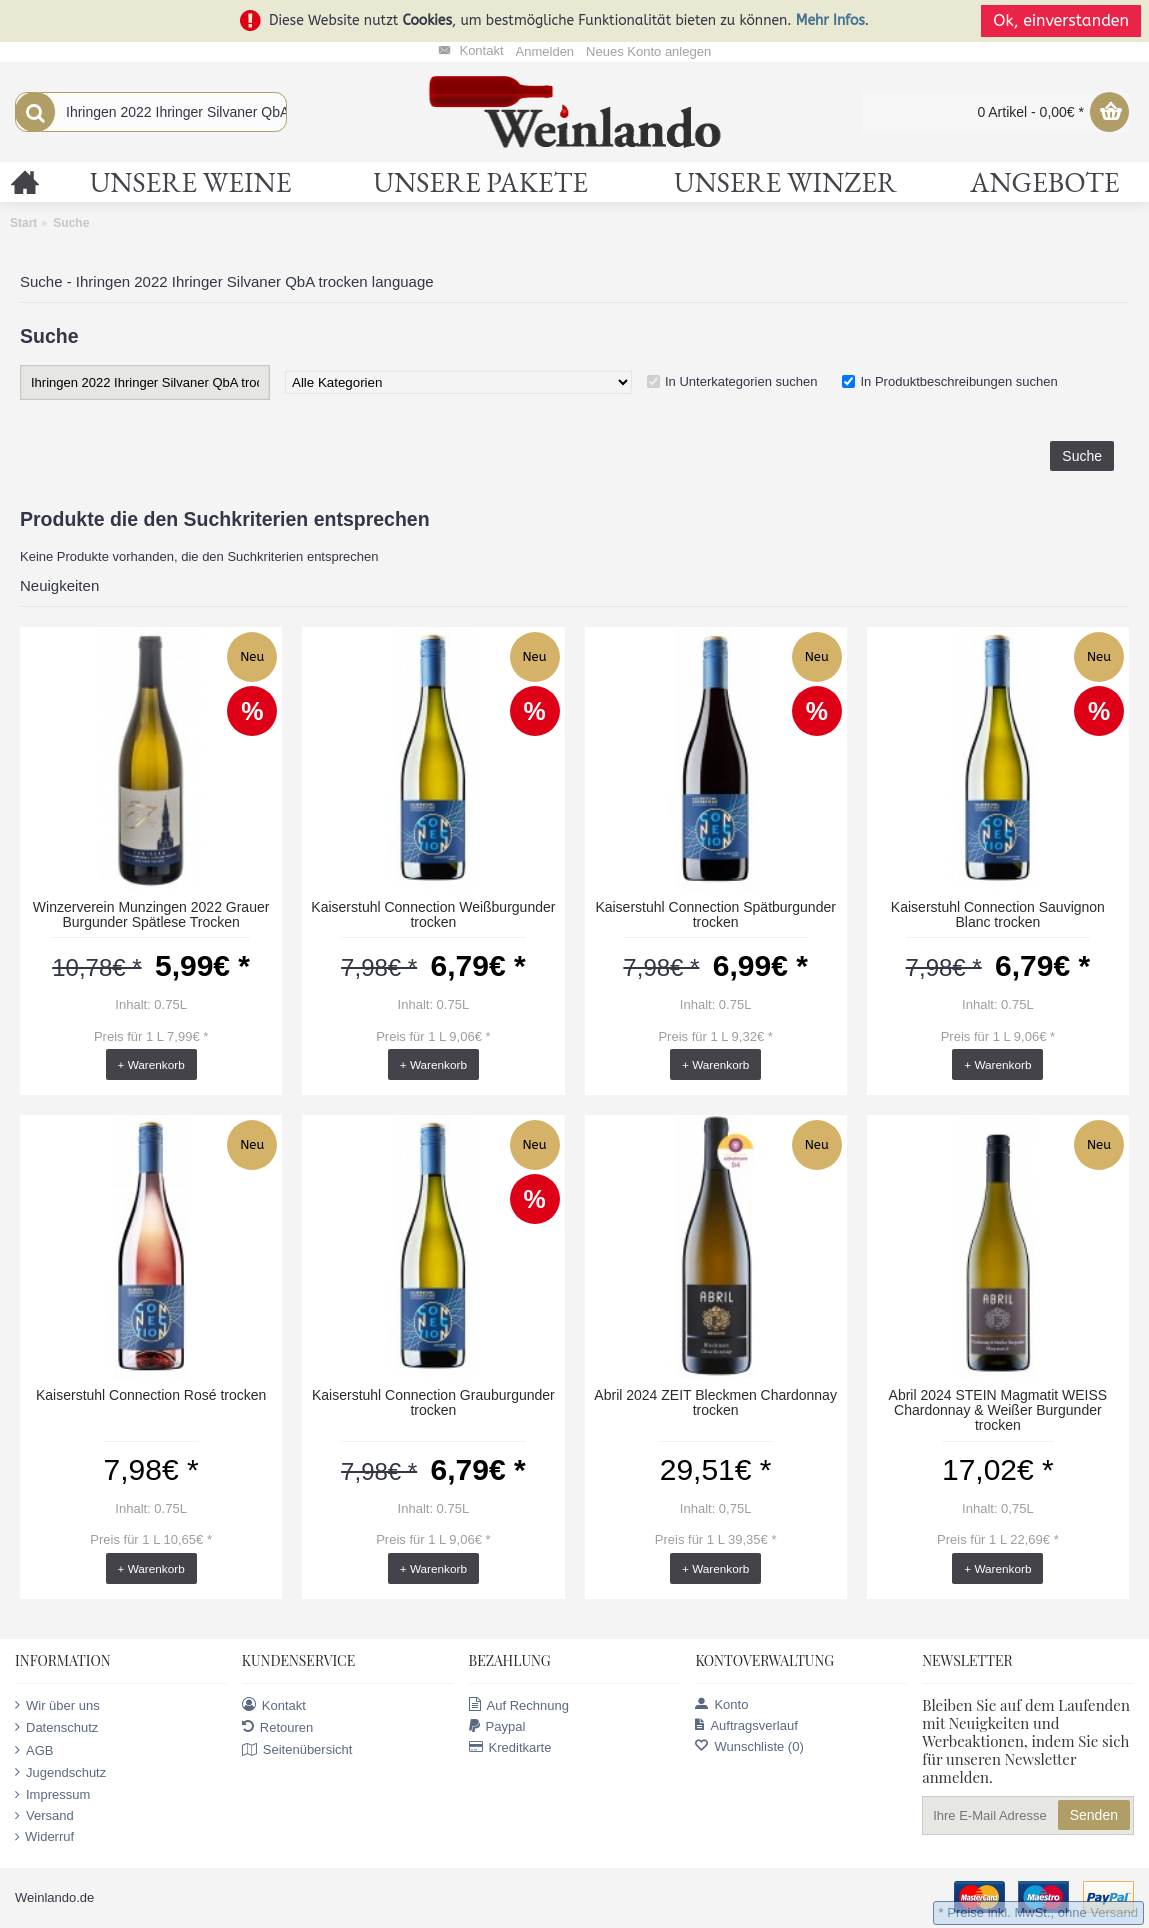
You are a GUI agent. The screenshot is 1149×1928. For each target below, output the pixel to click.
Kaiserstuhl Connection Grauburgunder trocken (433, 1402)
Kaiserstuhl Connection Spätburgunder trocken (715, 914)
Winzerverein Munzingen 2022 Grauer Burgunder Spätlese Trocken (151, 914)
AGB (34, 1750)
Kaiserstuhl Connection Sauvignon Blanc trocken (998, 914)
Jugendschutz (60, 1772)
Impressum (52, 1795)
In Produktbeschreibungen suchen (958, 381)
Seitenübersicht (297, 1750)
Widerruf (44, 1837)
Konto (721, 1704)
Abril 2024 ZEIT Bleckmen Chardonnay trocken (715, 1402)
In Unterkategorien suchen (741, 381)
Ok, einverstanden (1061, 20)
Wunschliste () (749, 1746)
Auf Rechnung (519, 1705)
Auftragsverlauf (746, 1725)
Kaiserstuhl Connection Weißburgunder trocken (433, 914)
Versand (44, 1816)
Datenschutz (56, 1727)
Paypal (497, 1726)
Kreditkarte (510, 1747)
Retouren (277, 1727)
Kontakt (274, 1705)
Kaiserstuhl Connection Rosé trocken (151, 1395)
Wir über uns (57, 1705)
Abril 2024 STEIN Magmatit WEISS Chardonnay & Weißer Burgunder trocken (998, 1410)
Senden (1094, 1815)
